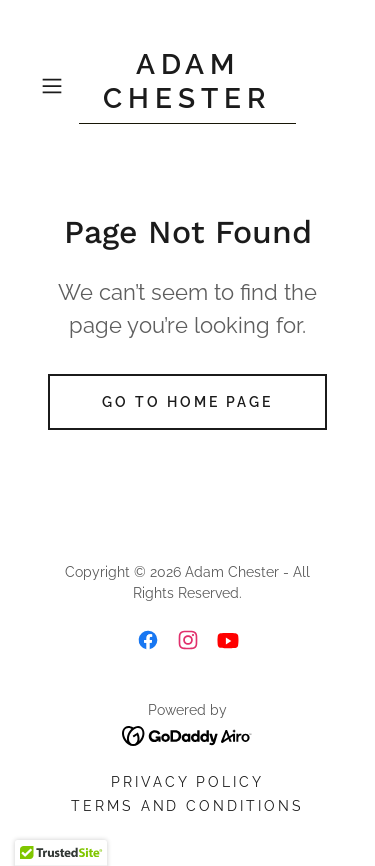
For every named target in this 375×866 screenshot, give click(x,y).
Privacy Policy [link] (187, 782)
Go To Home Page (187, 402)
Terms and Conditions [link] (188, 806)
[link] (188, 86)
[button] (55, 86)
